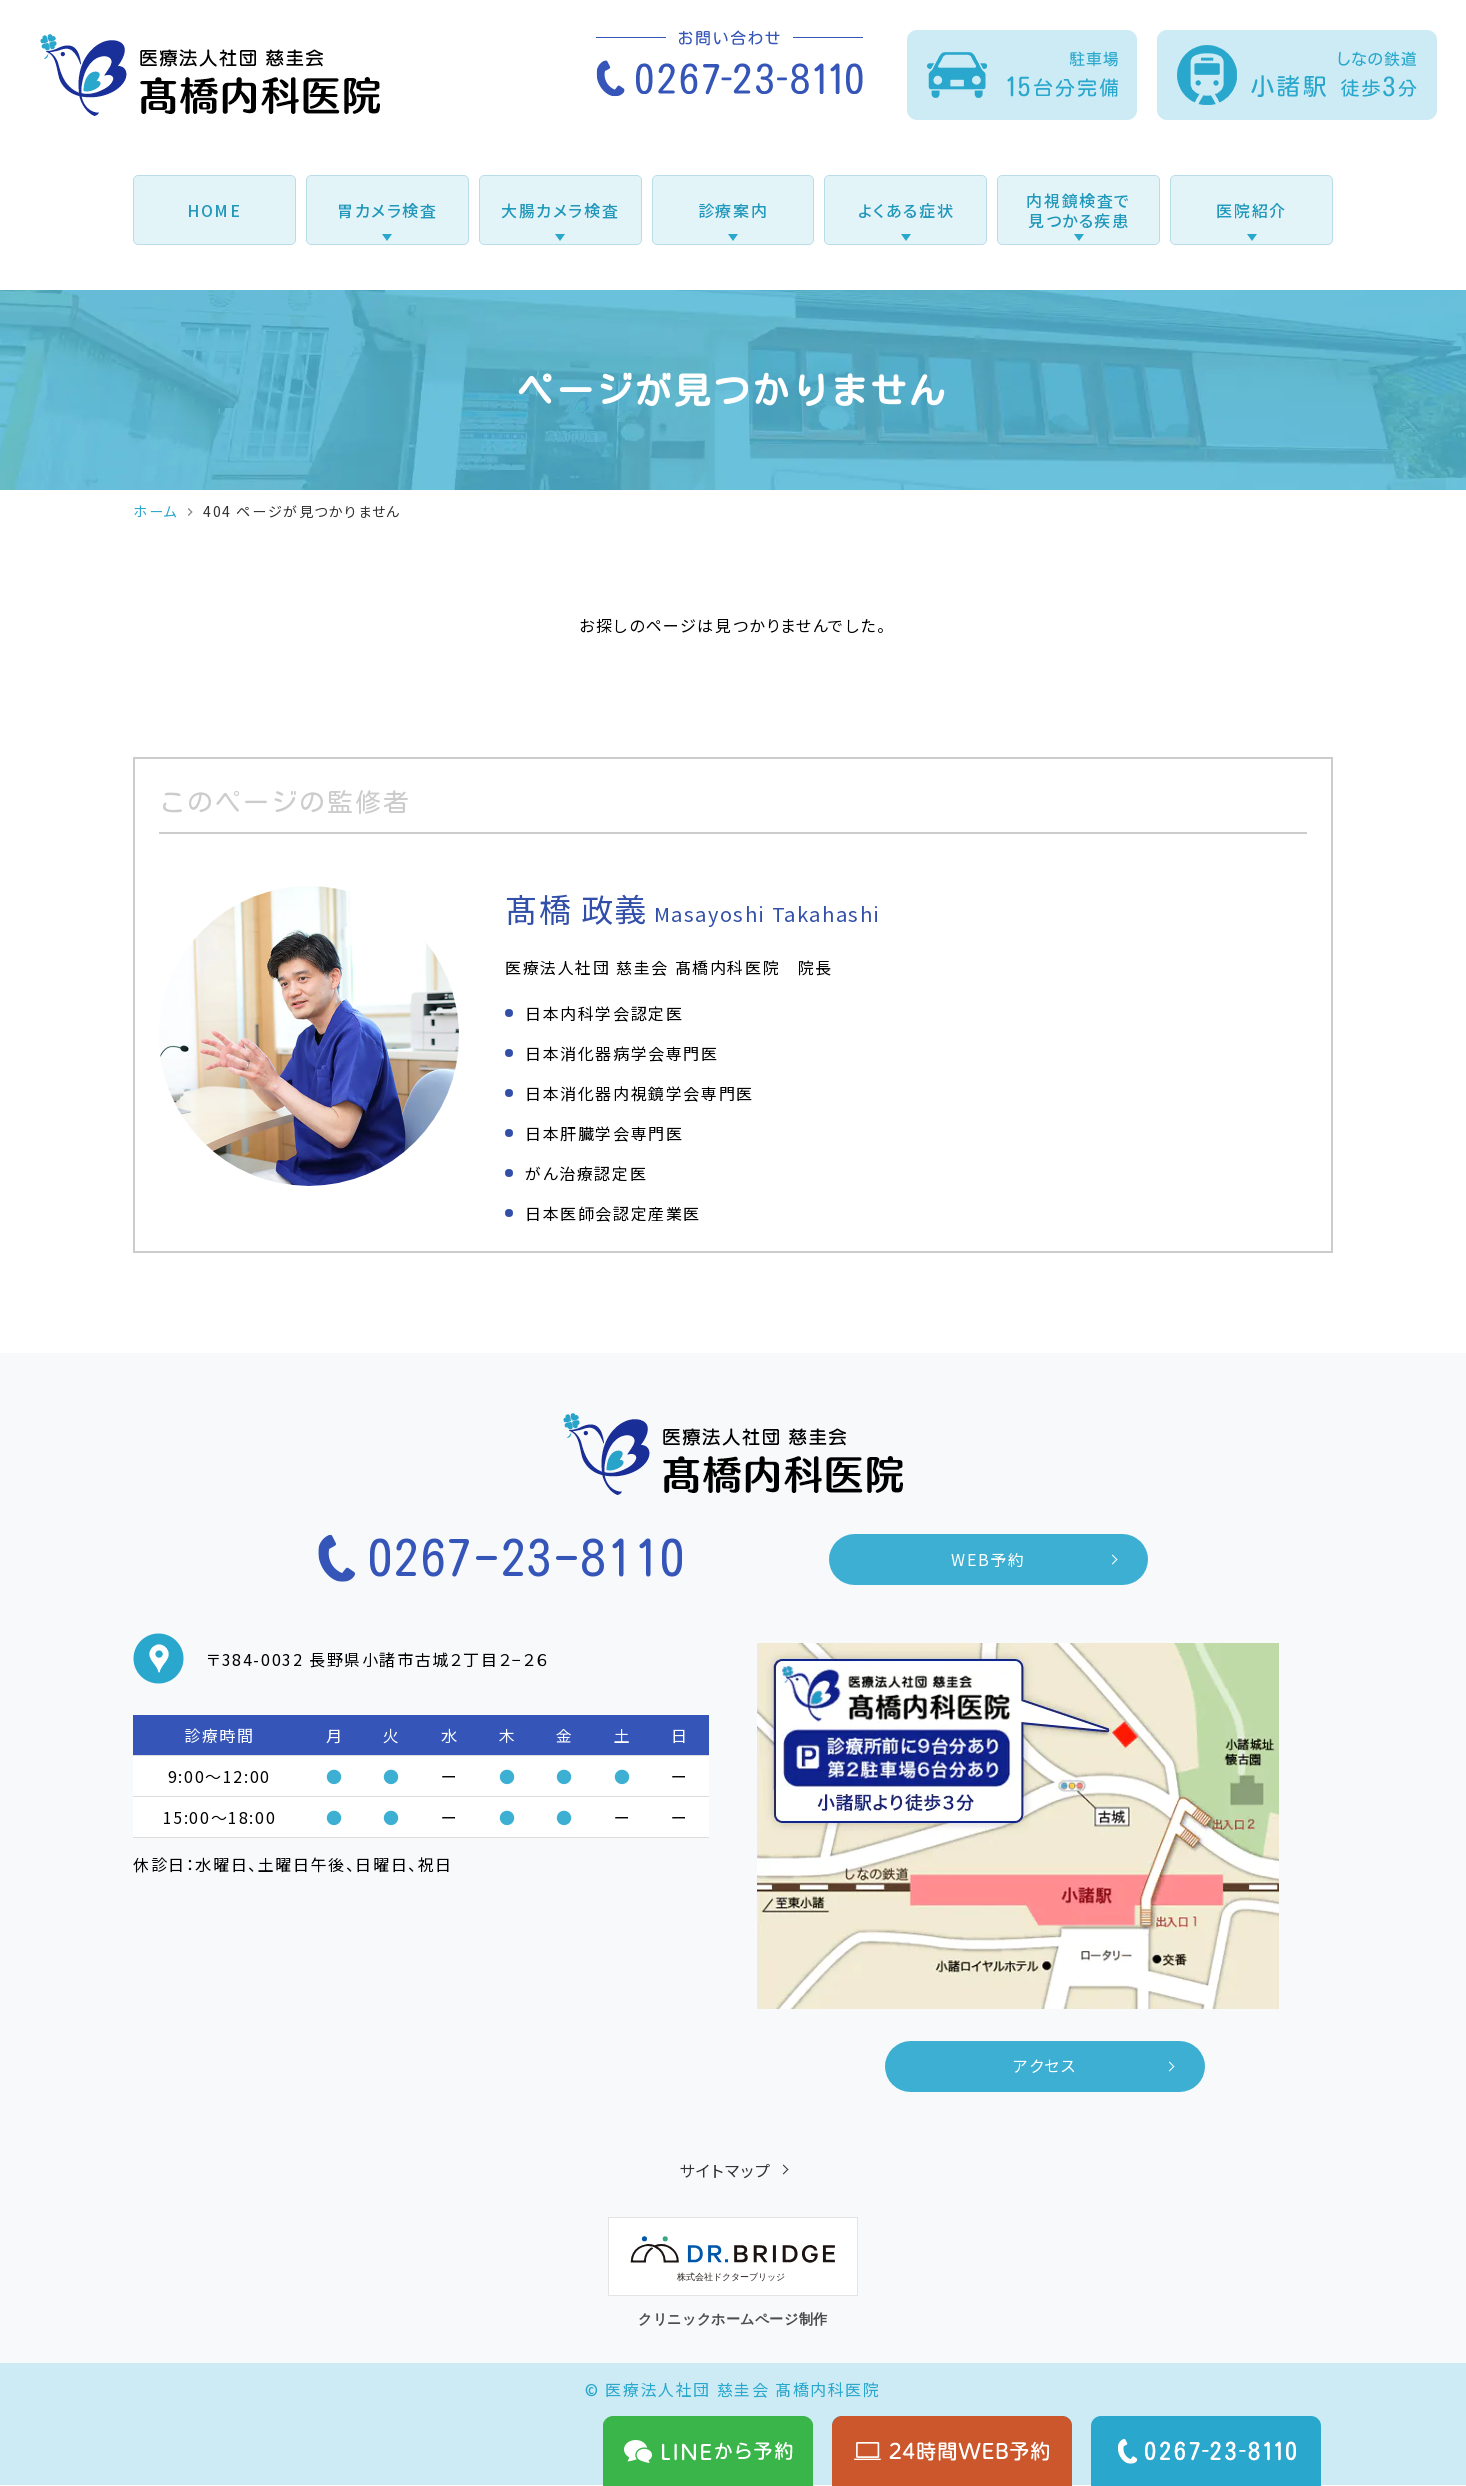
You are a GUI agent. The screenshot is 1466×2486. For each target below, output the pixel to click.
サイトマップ (725, 2171)
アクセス (1044, 2067)
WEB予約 (989, 1560)
